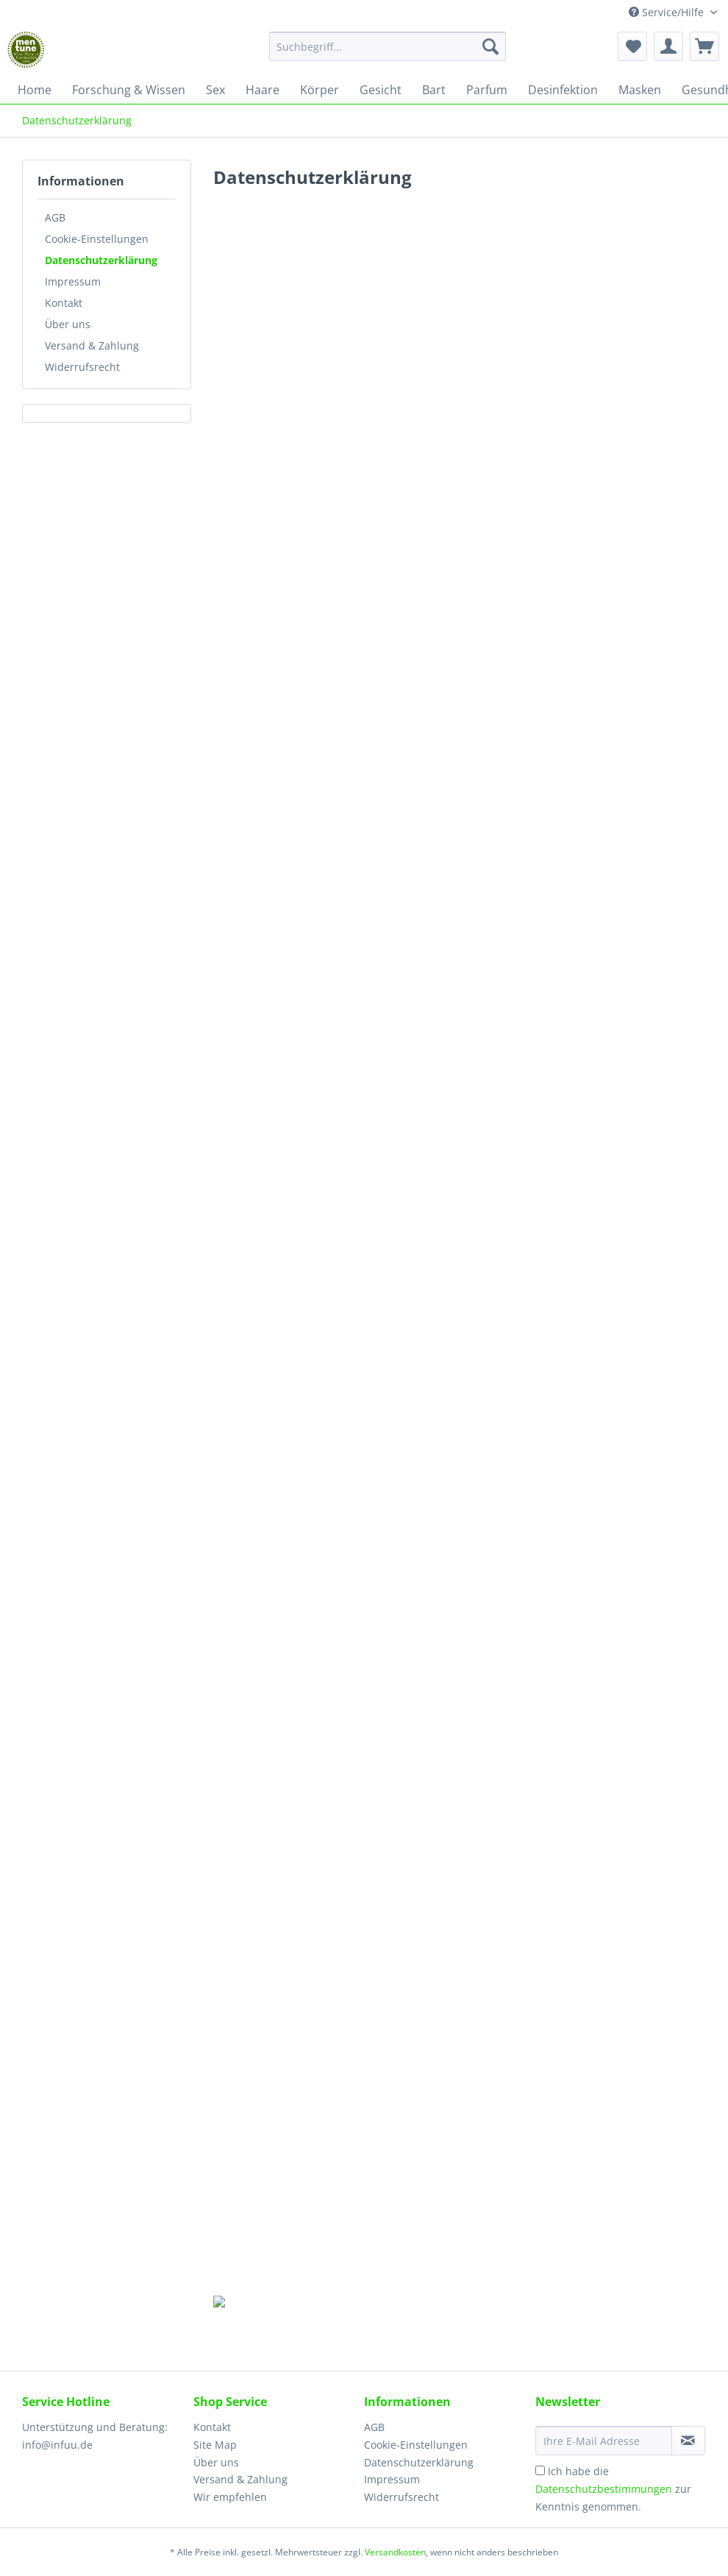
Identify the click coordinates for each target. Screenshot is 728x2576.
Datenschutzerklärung (101, 260)
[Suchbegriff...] (387, 46)
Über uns (67, 324)
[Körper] (319, 90)
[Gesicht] (380, 90)
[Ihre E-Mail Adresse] (603, 2440)
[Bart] (434, 90)
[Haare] (262, 90)
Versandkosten (395, 2552)
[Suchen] (490, 46)
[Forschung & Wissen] (129, 90)
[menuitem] (387, 53)
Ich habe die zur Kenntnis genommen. (613, 2488)
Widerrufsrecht (82, 367)
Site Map (215, 2445)
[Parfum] (487, 90)
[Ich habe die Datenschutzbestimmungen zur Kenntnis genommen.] (540, 2470)
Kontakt (63, 303)
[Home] (34, 90)
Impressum (73, 281)
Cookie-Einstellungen (97, 239)
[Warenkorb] (704, 46)
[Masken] (639, 90)
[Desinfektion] (563, 90)
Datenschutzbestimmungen (603, 2489)
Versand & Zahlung (92, 345)
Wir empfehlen (230, 2497)
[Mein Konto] (668, 46)
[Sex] (215, 90)
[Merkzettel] (632, 46)
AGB (55, 217)
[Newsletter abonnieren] (688, 2440)
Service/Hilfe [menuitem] (668, 12)
